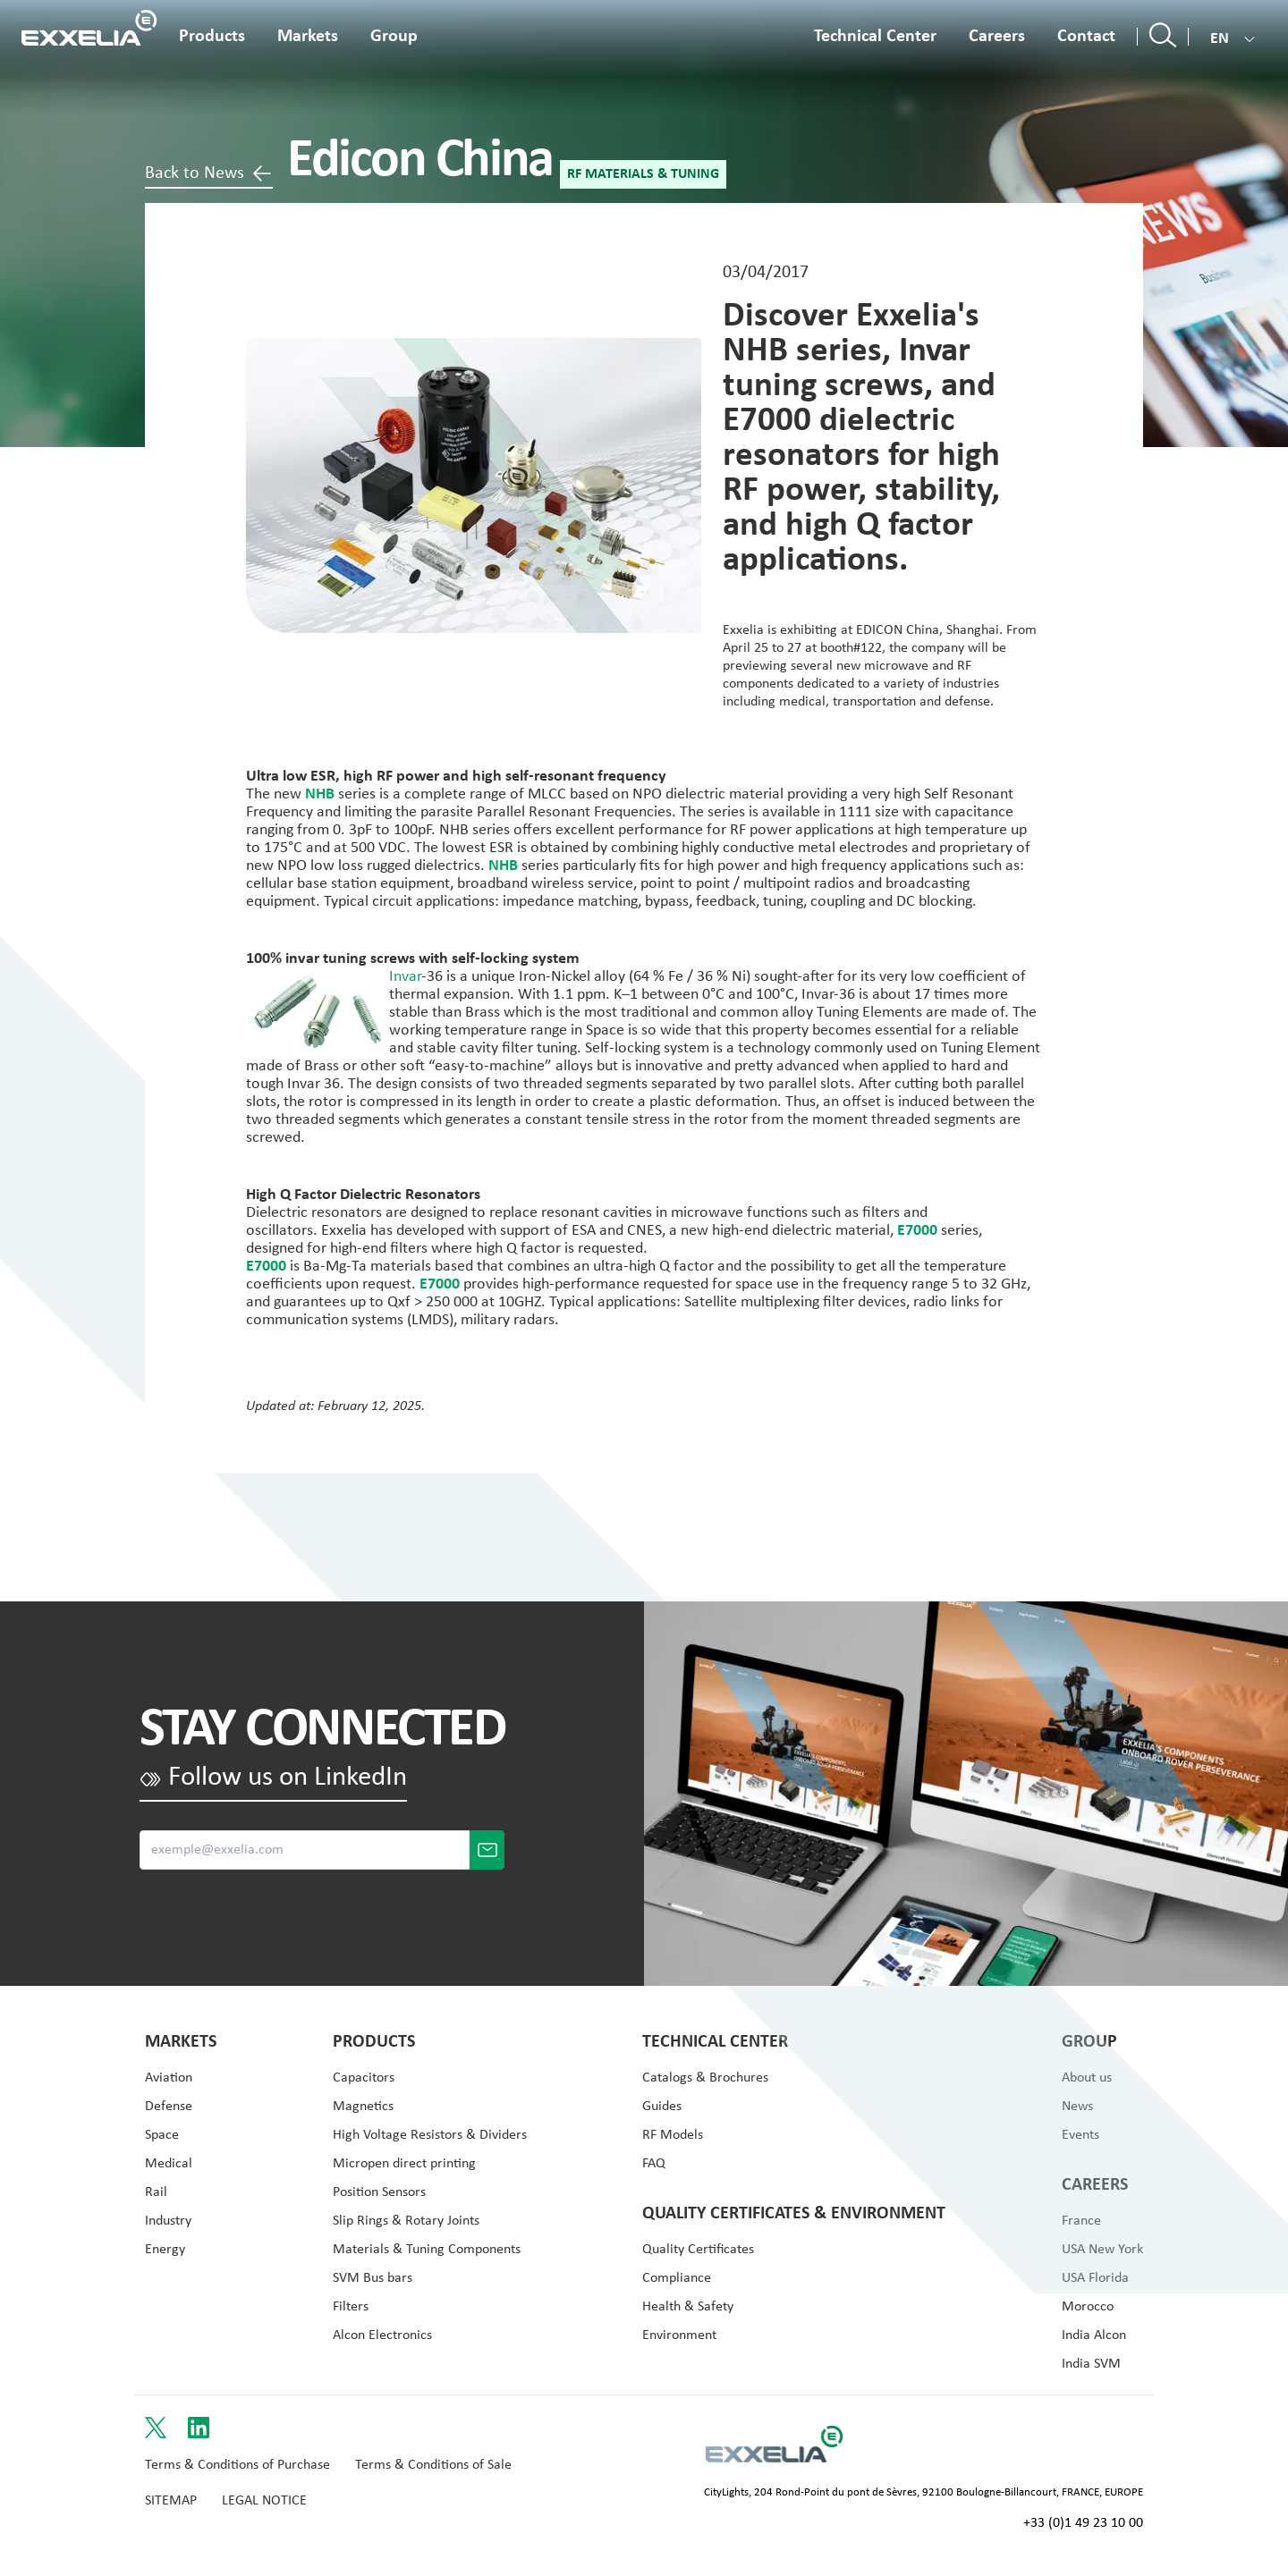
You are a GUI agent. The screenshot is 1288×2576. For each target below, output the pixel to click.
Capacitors (363, 2078)
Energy (165, 2249)
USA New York (1102, 2249)
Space (162, 2135)
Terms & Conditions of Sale (433, 2465)
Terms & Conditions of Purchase (237, 2465)
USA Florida (1095, 2278)
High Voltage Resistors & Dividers (430, 2135)
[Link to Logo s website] (774, 2444)
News (1077, 2106)
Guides (662, 2106)
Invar (405, 976)
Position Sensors (379, 2192)
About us (1087, 2078)
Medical (168, 2164)
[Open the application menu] (308, 43)
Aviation (168, 2078)
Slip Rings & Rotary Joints (406, 2221)
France (1081, 2221)
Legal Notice (264, 2501)
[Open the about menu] (394, 43)
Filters (351, 2307)
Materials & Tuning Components (427, 2249)
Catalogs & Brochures (705, 2078)
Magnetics (363, 2106)
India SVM (1091, 2364)
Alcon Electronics (382, 2335)
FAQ (653, 2164)
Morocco (1088, 2307)
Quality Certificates (698, 2249)
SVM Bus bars (372, 2278)
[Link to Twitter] (155, 2427)
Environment (679, 2335)
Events (1080, 2135)
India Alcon (1094, 2335)
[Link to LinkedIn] (198, 2427)
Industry (168, 2221)
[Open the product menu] (212, 43)
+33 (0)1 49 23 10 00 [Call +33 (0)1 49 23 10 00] (1083, 2523)
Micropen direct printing (404, 2164)
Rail (156, 2192)
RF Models (672, 2135)
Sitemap (171, 2501)
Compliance (676, 2278)
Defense (168, 2106)
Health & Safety (687, 2307)
